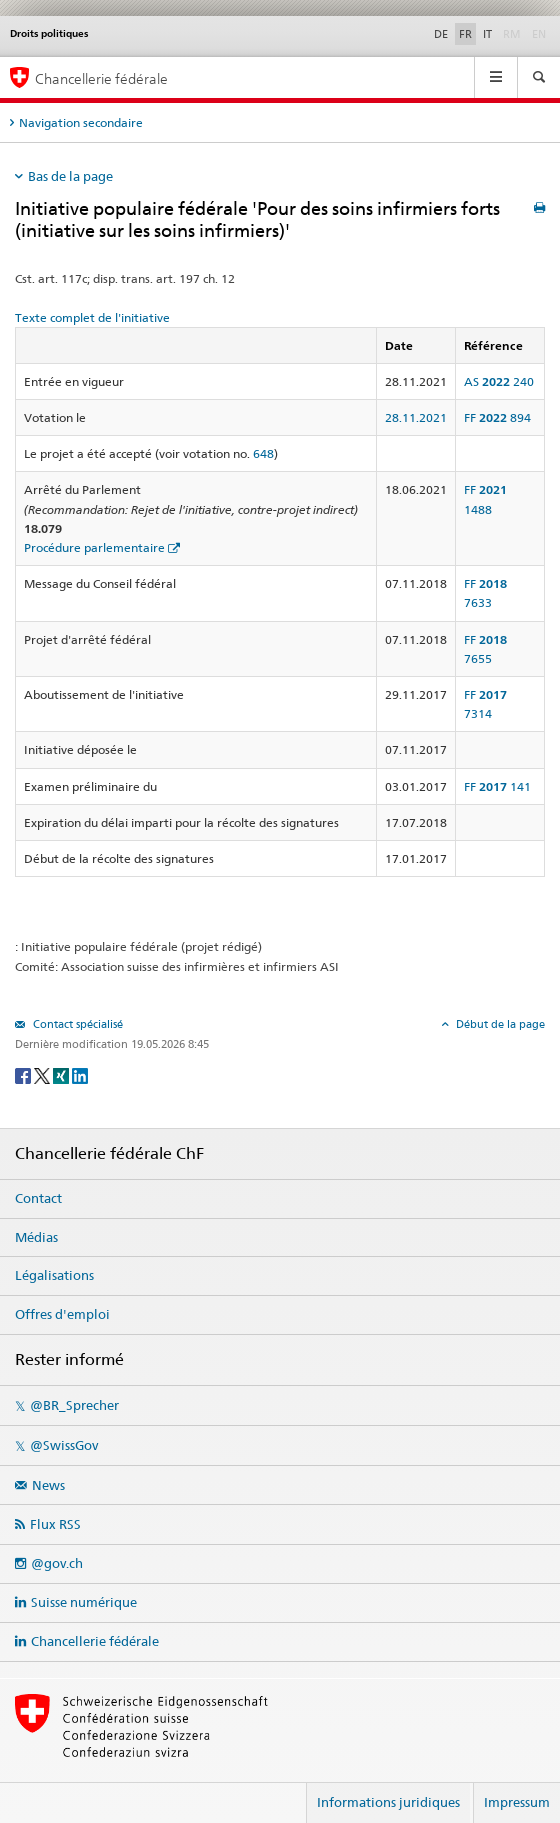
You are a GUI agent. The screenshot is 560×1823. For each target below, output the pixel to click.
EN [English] (539, 34)
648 (263, 453)
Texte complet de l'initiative (92, 317)
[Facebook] (24, 1074)
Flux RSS (55, 1524)
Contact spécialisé (76, 1024)
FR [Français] (465, 34)
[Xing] (62, 1074)
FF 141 (497, 786)
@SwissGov (64, 1445)
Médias (36, 1237)
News (48, 1485)
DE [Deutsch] (441, 34)
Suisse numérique (84, 1602)
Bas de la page (70, 176)
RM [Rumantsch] (512, 34)
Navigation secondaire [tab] (81, 122)
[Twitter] (43, 1074)
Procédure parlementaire (94, 547)
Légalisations (54, 1275)
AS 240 (499, 381)
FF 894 (497, 417)
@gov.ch (57, 1563)
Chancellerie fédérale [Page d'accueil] (101, 78)
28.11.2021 (416, 417)
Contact (38, 1198)
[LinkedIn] (80, 1074)
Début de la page (499, 1024)
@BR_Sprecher (74, 1405)
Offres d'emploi (62, 1314)
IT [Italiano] (487, 34)
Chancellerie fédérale (95, 1641)
